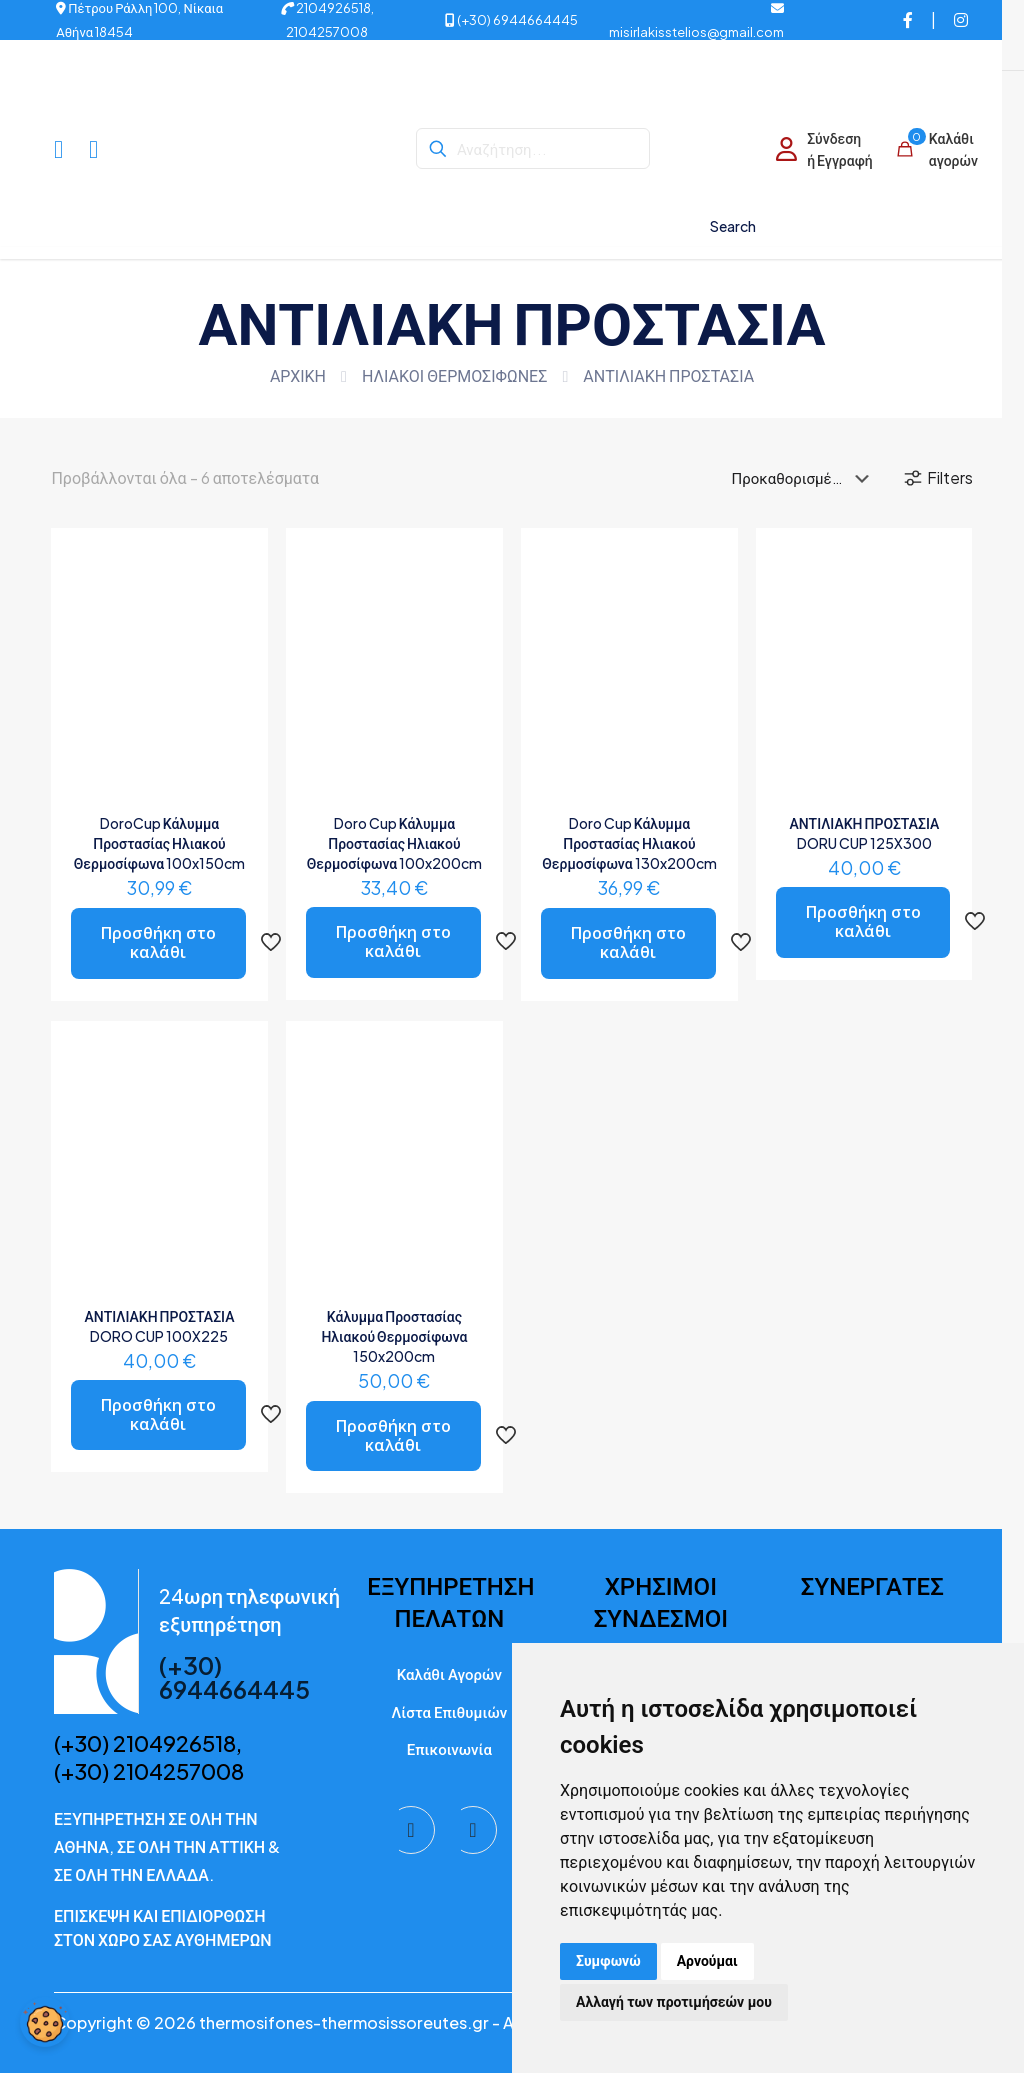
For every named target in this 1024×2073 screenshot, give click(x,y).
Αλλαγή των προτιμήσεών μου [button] (674, 2002)
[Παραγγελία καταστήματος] (804, 478)
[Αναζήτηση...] (533, 148)
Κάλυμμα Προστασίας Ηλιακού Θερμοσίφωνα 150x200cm (394, 1336)
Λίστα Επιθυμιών (449, 1711)
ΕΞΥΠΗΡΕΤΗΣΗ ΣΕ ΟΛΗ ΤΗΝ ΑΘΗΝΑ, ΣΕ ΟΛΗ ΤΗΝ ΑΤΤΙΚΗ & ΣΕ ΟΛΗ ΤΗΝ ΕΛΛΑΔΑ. (167, 1846)
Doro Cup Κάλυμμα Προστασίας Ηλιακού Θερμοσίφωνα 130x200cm (629, 843)
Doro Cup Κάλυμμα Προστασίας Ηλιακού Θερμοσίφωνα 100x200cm (394, 843)
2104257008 (327, 32)
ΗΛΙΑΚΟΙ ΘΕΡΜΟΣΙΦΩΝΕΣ (454, 375)
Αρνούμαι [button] (707, 1961)
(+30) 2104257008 (149, 1771)
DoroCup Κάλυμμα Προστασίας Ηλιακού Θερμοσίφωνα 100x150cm (159, 843)
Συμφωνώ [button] (608, 1961)
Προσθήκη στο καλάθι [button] (158, 942)
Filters (937, 478)
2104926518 (326, 8)
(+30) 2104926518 (145, 1743)
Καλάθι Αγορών (449, 1673)
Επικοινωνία (449, 1748)
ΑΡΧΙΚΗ (298, 375)
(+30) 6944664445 (511, 20)
